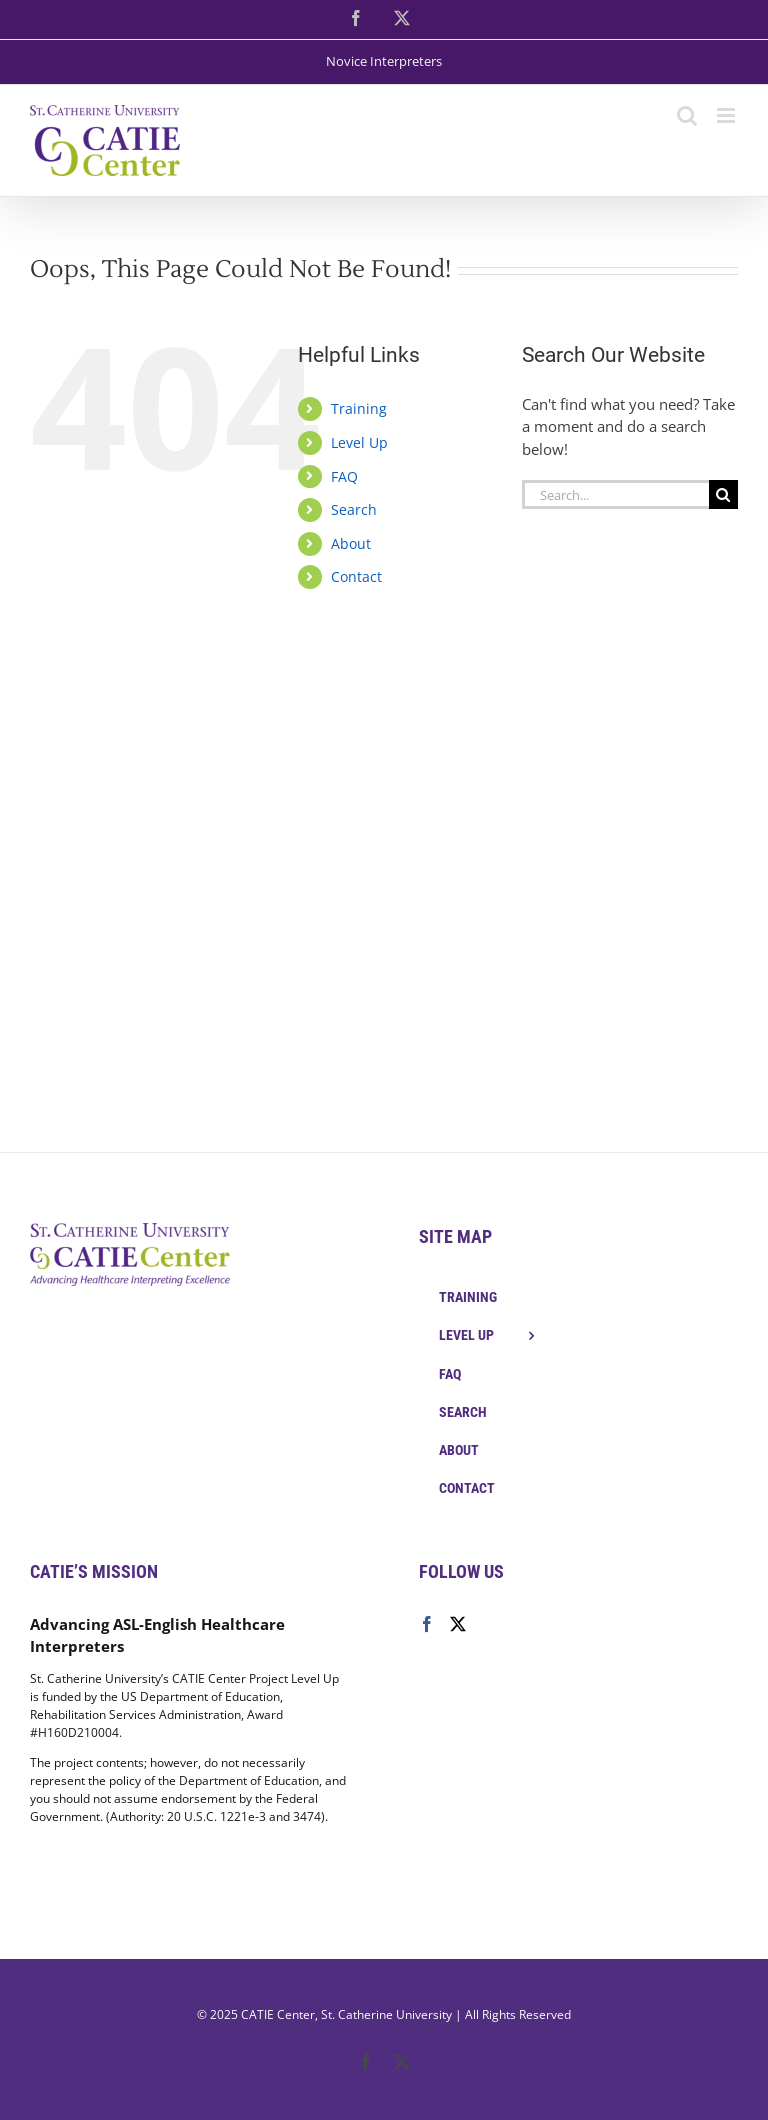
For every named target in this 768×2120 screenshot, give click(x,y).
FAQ (344, 476)
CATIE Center (278, 2014)
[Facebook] (427, 1624)
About (351, 543)
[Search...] (615, 494)
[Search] (723, 494)
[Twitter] (458, 1624)
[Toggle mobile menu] (727, 115)
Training (359, 408)
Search (354, 509)
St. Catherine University (386, 2014)
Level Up (359, 442)
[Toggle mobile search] (687, 115)
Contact (356, 576)
